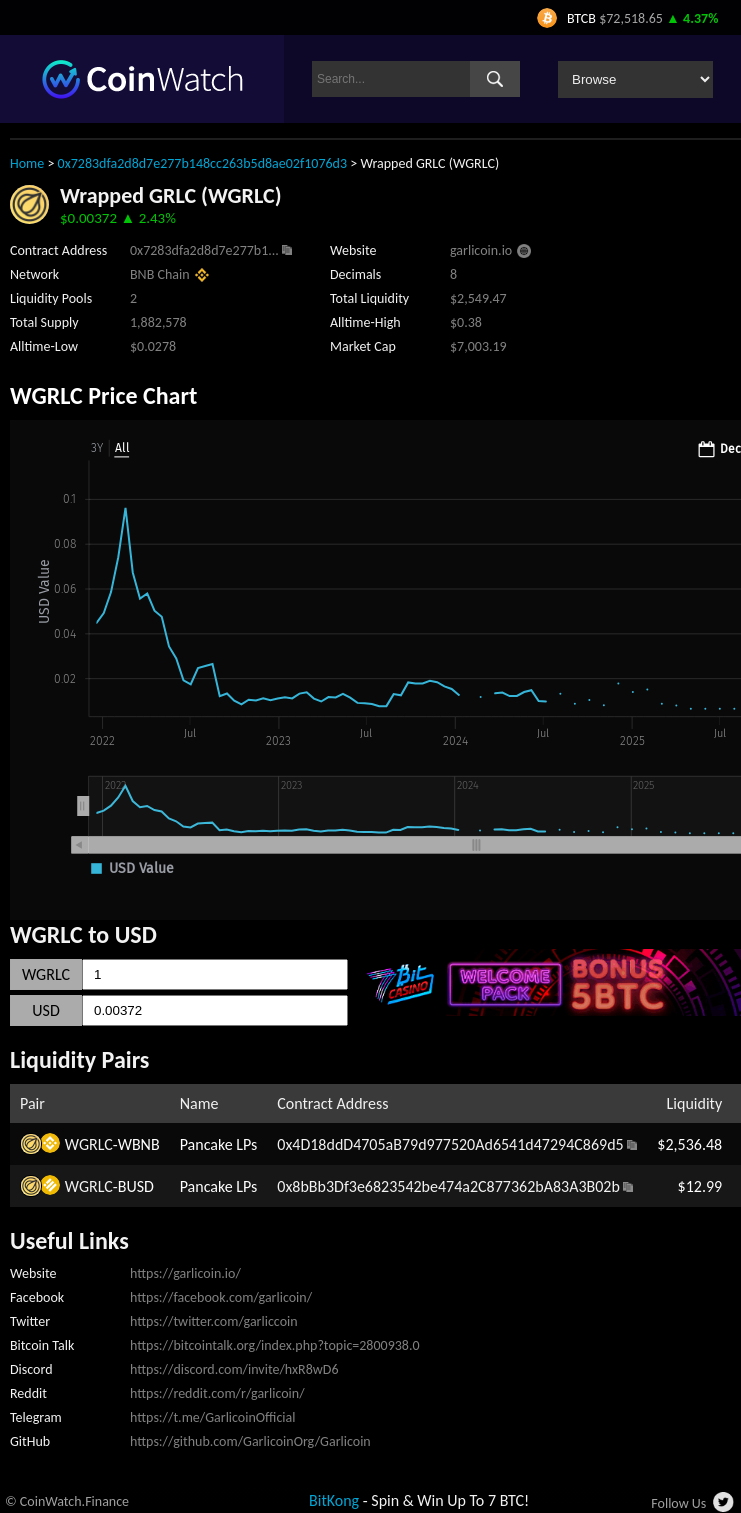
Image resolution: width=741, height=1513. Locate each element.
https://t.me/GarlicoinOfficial (212, 1417)
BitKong (334, 1500)
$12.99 (700, 1186)
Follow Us (678, 1503)
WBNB (139, 1144)
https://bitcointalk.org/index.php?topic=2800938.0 (275, 1345)
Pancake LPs (219, 1144)
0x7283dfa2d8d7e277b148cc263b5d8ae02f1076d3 (203, 163)
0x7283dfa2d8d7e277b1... (204, 250)
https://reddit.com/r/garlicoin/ (217, 1393)
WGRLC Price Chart (103, 395)
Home (27, 163)
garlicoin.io (481, 250)
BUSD (136, 1186)
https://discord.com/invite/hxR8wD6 (234, 1369)
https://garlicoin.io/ (185, 1273)
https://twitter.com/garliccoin (214, 1321)
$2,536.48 (689, 1144)
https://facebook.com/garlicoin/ (221, 1297)
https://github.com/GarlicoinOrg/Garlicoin (250, 1441)
